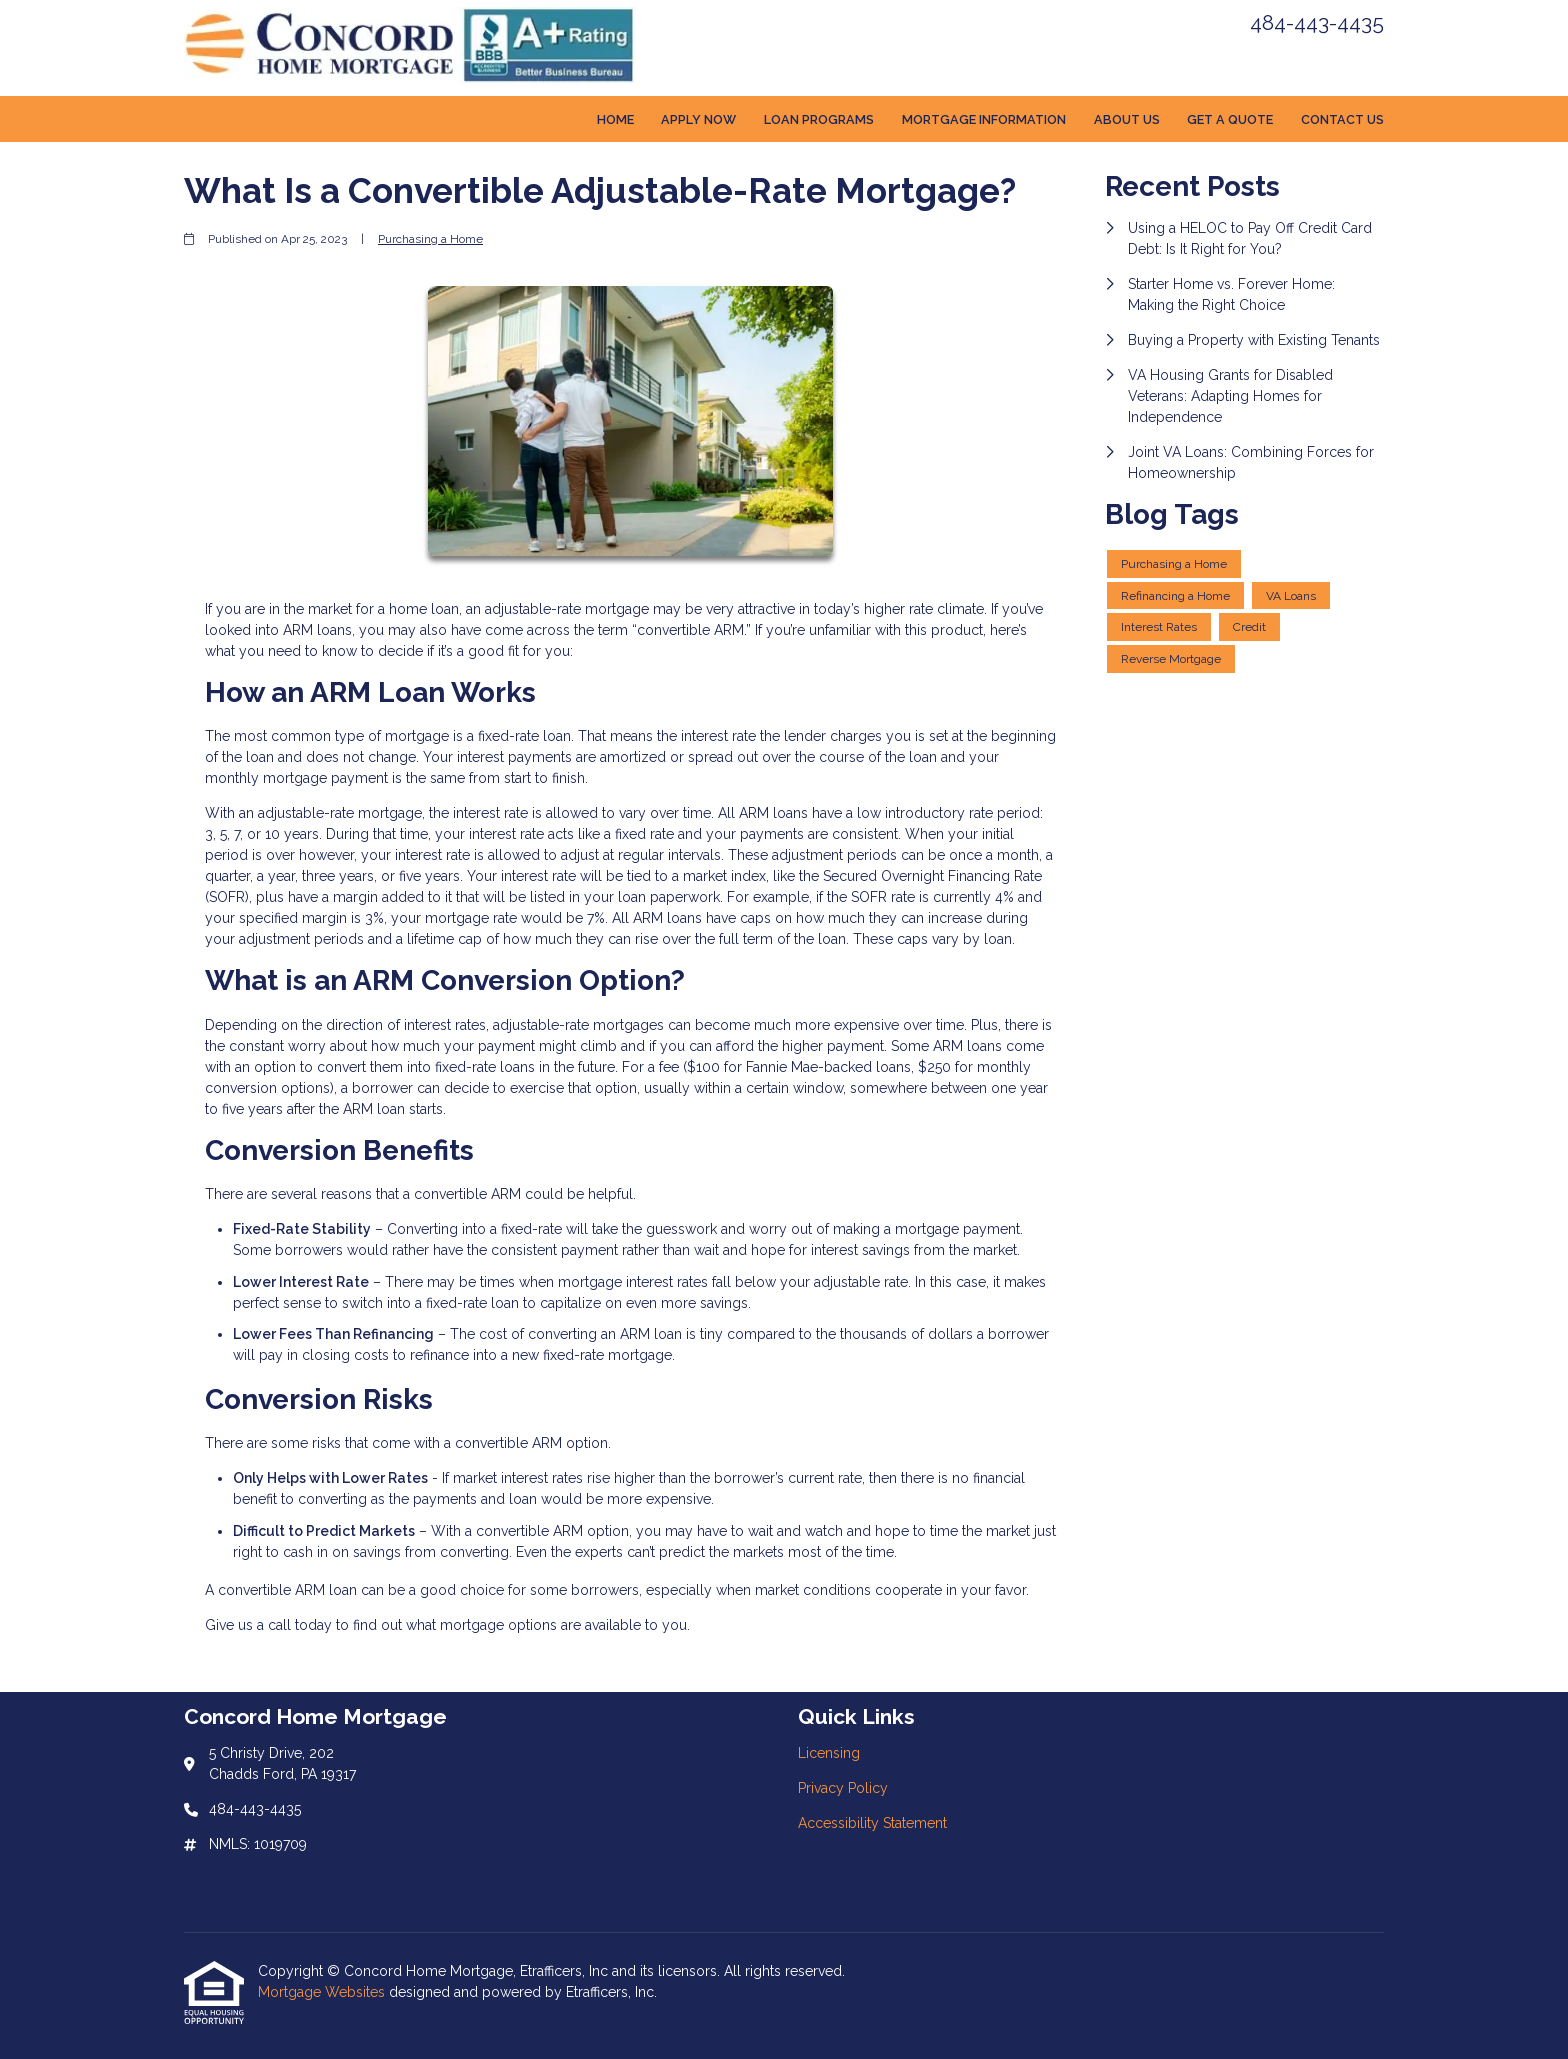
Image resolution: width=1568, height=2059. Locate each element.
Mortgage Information (984, 119)
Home (615, 119)
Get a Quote (1230, 119)
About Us (1127, 119)
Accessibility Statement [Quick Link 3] (872, 1823)
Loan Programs (819, 119)
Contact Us (1342, 119)
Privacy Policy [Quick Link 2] (843, 1788)
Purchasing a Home (430, 239)
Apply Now (698, 119)
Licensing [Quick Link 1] (829, 1753)
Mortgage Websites (323, 1992)
